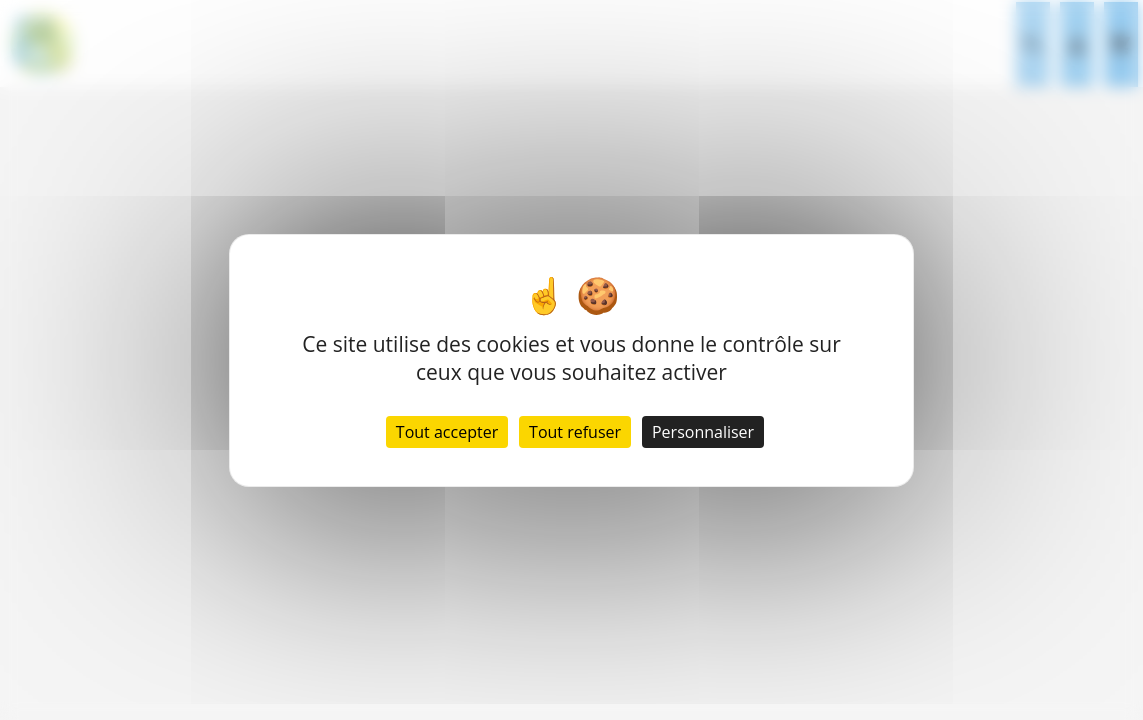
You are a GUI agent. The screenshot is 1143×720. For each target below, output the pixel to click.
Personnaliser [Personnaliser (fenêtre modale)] (703, 432)
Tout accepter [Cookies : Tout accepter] (447, 432)
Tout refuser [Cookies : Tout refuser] (575, 432)
